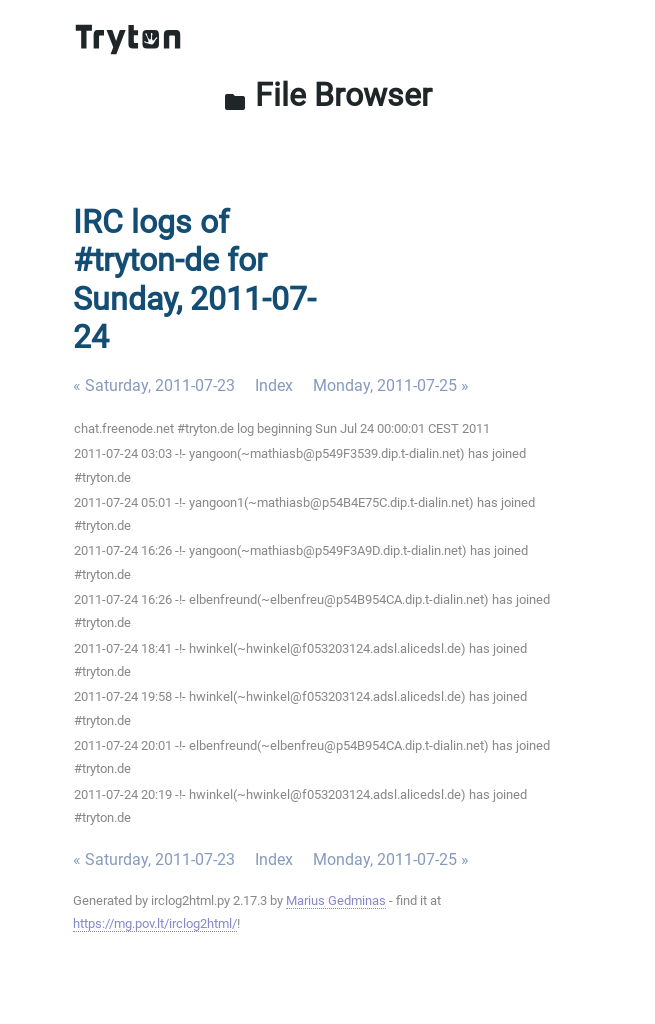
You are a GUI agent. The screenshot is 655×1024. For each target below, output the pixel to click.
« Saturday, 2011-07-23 (154, 385)
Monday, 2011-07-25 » (391, 385)
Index (274, 385)
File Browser (327, 95)
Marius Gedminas (336, 900)
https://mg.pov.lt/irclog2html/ (155, 923)
